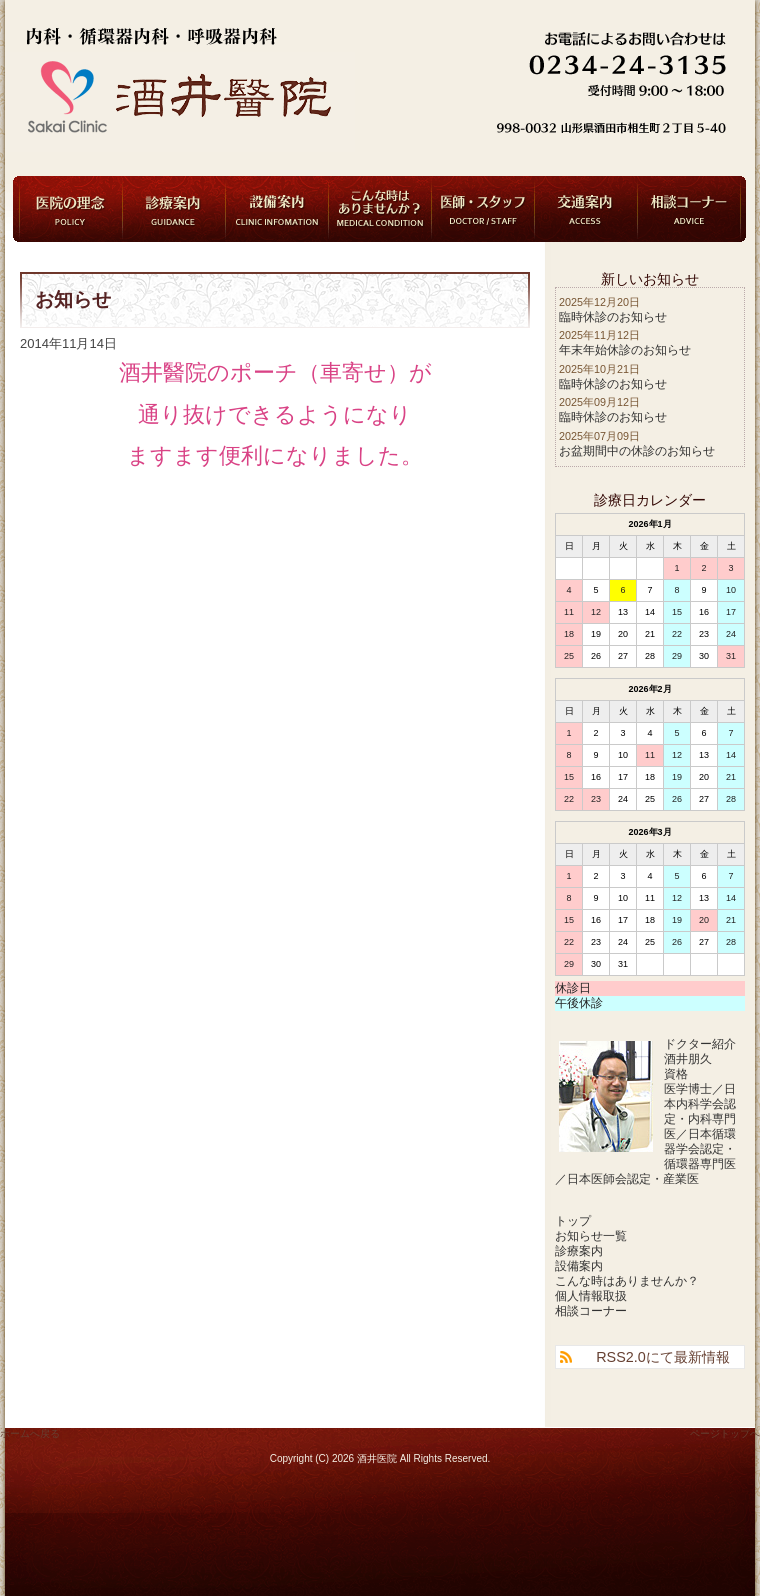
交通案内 (586, 209)
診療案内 (174, 209)
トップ (573, 1221)
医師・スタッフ (483, 209)
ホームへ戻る (30, 1433)
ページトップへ (725, 1433)
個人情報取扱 (591, 1296)
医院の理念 (71, 209)
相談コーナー (689, 209)
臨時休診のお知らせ (613, 317)
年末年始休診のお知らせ (625, 350)
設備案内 (277, 209)
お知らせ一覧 (591, 1236)
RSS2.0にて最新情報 (663, 1357)
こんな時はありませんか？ (380, 209)
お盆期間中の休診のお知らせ (637, 451)
